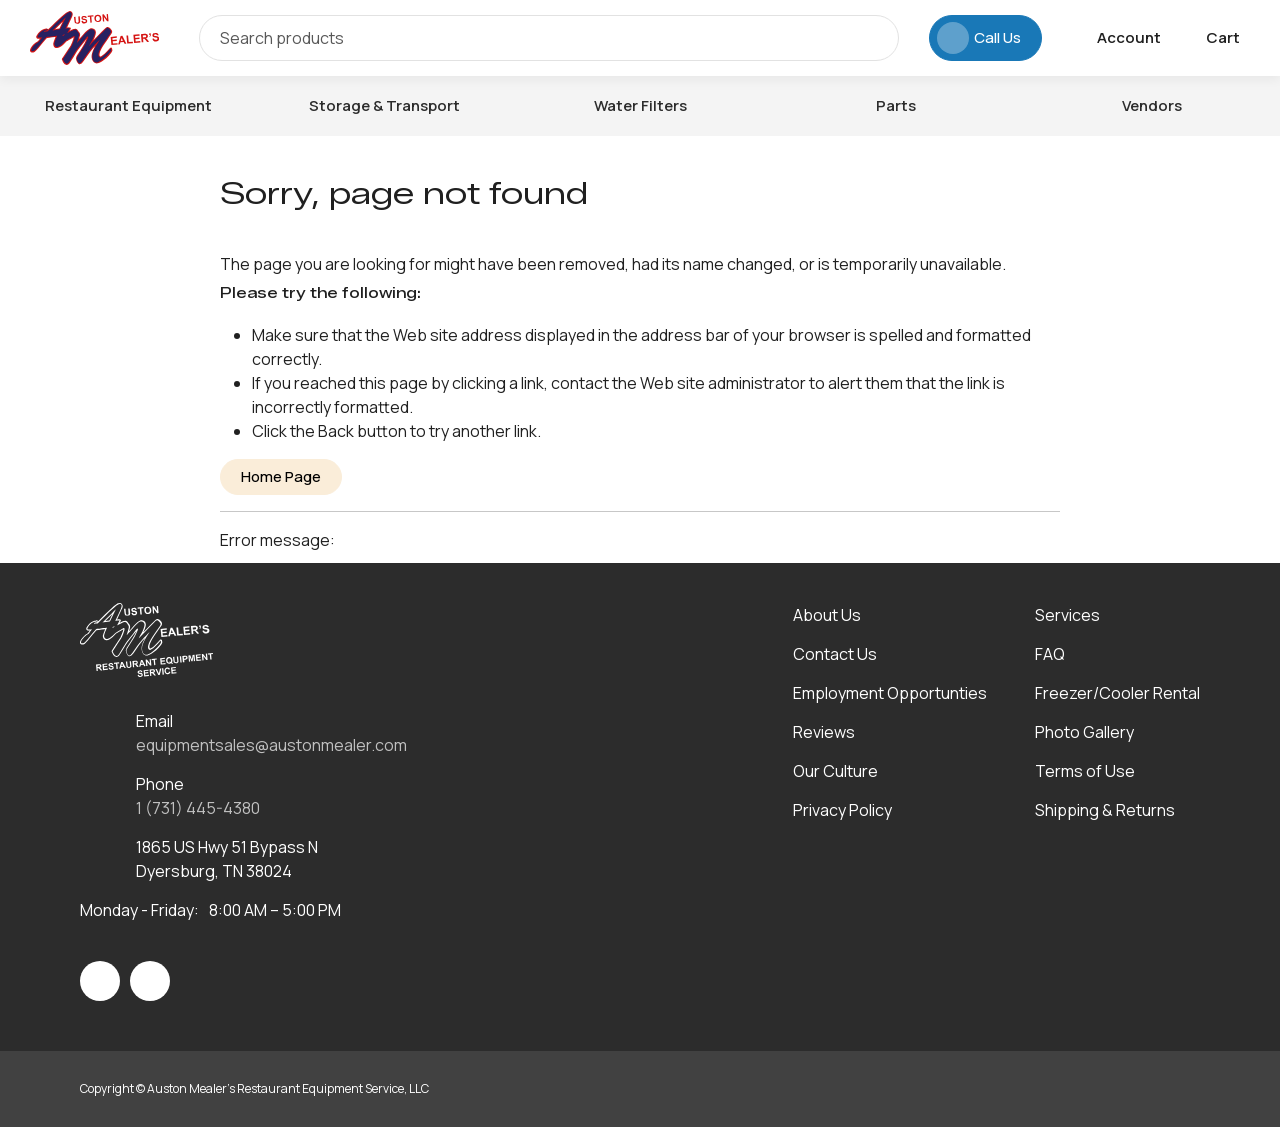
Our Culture (835, 771)
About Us (827, 615)
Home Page (281, 476)
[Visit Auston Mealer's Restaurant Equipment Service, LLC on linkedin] (150, 981)
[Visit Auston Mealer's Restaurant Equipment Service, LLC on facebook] (100, 981)
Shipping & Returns (1105, 810)
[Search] (549, 38)
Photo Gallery (1084, 732)
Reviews (824, 732)
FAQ (1050, 654)
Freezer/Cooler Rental (1117, 693)
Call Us (979, 38)
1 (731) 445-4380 (198, 808)
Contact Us (835, 654)
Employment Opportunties (890, 693)
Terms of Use (1085, 771)
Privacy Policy (842, 810)
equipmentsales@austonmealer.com (271, 745)
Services (1067, 615)
